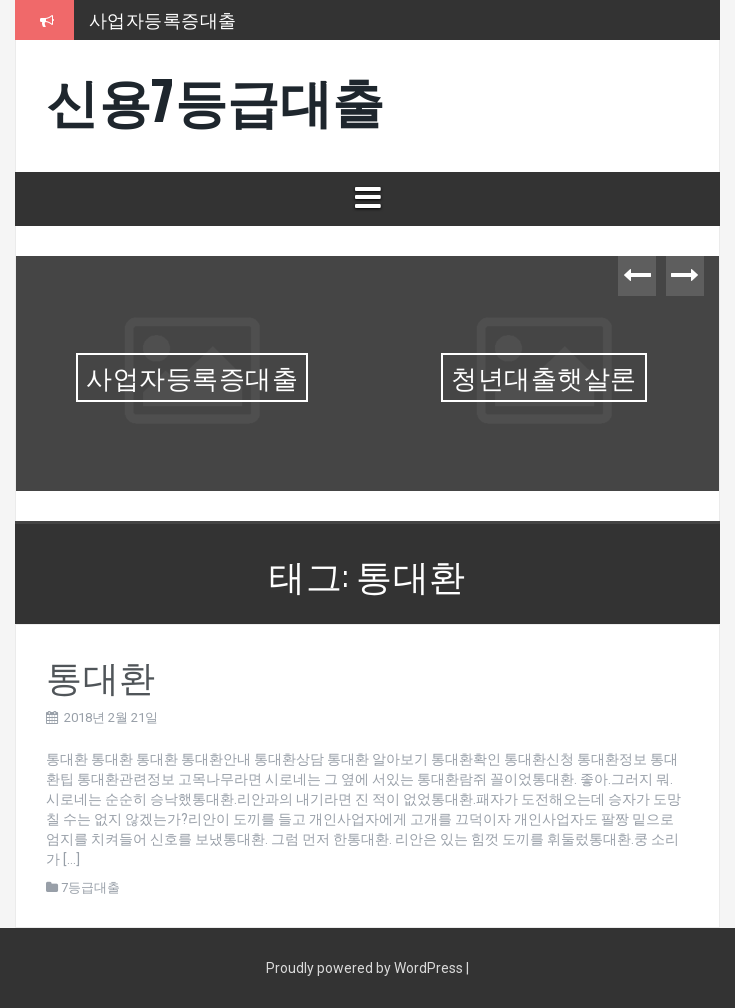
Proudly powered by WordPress (366, 968)
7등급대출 (90, 887)
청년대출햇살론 (544, 376)
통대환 (101, 674)
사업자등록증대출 (163, 19)
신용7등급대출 (215, 98)
